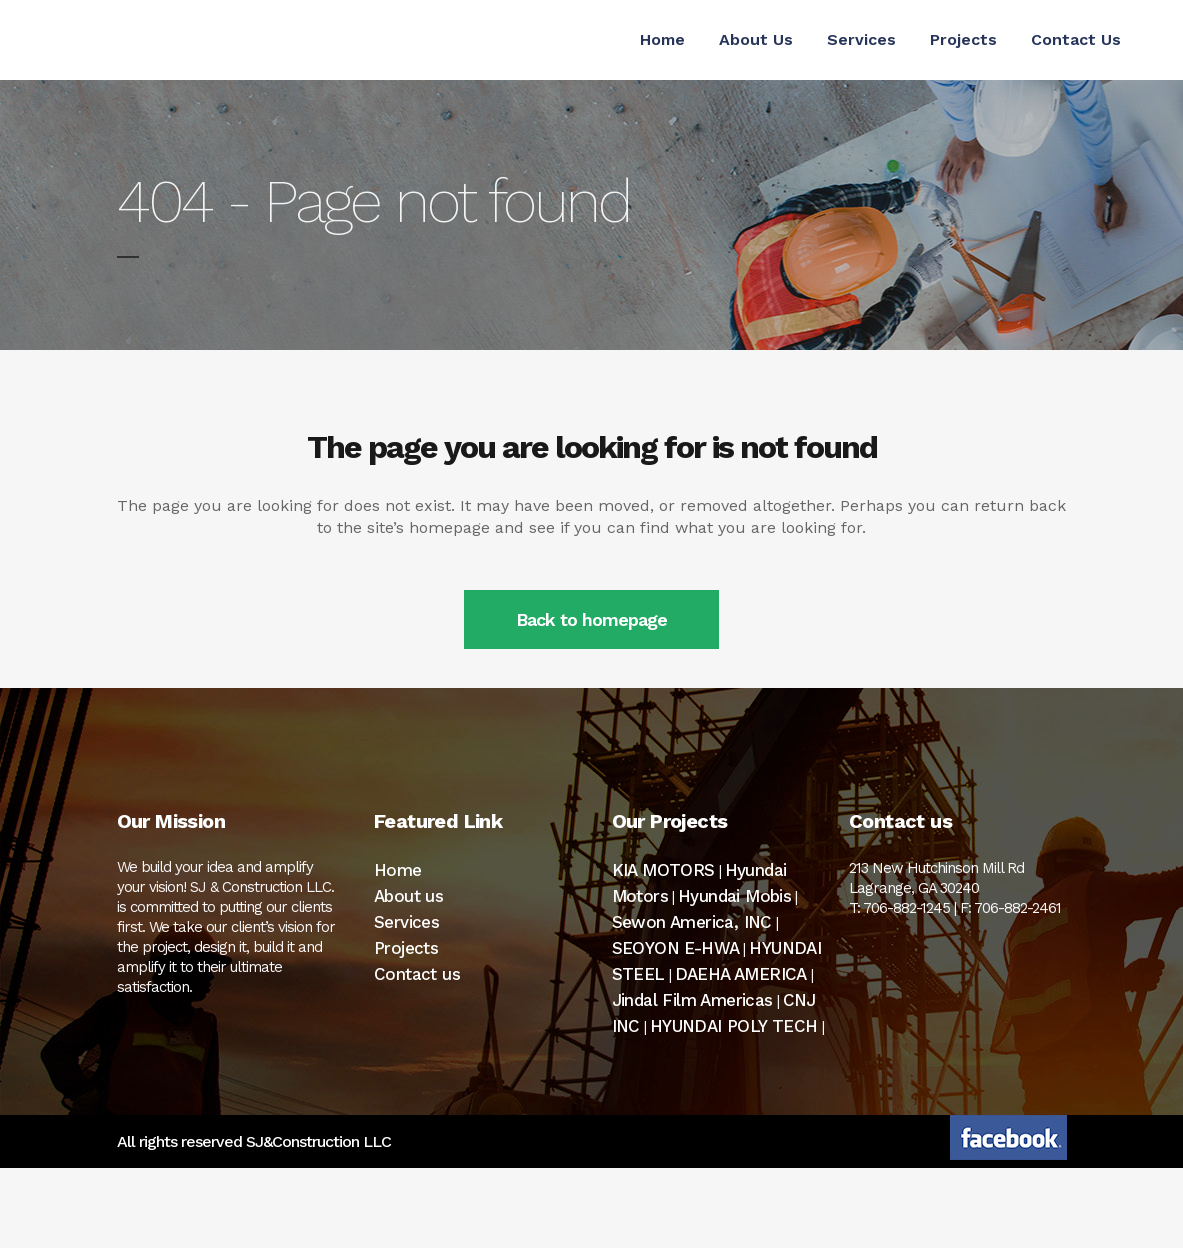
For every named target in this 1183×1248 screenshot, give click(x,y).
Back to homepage (591, 619)
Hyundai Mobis (734, 896)
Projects (406, 948)
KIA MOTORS (663, 870)
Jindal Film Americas (692, 1000)
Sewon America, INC (692, 922)
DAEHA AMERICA (741, 974)
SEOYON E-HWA (676, 948)
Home (398, 870)
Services (406, 922)
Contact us (417, 974)
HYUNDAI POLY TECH (734, 1026)
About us (408, 896)
